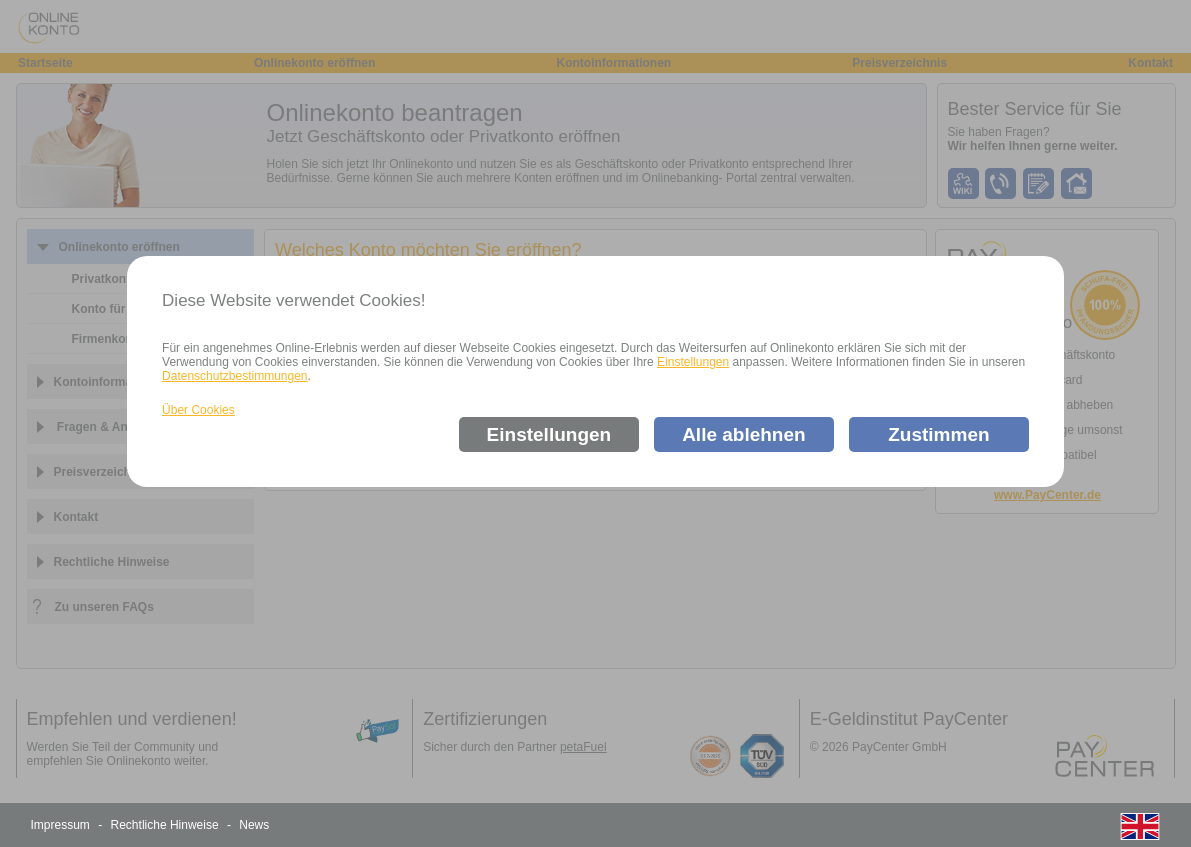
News (254, 825)
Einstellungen (693, 362)
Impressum (60, 825)
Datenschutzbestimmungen (234, 376)
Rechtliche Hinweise (165, 825)
